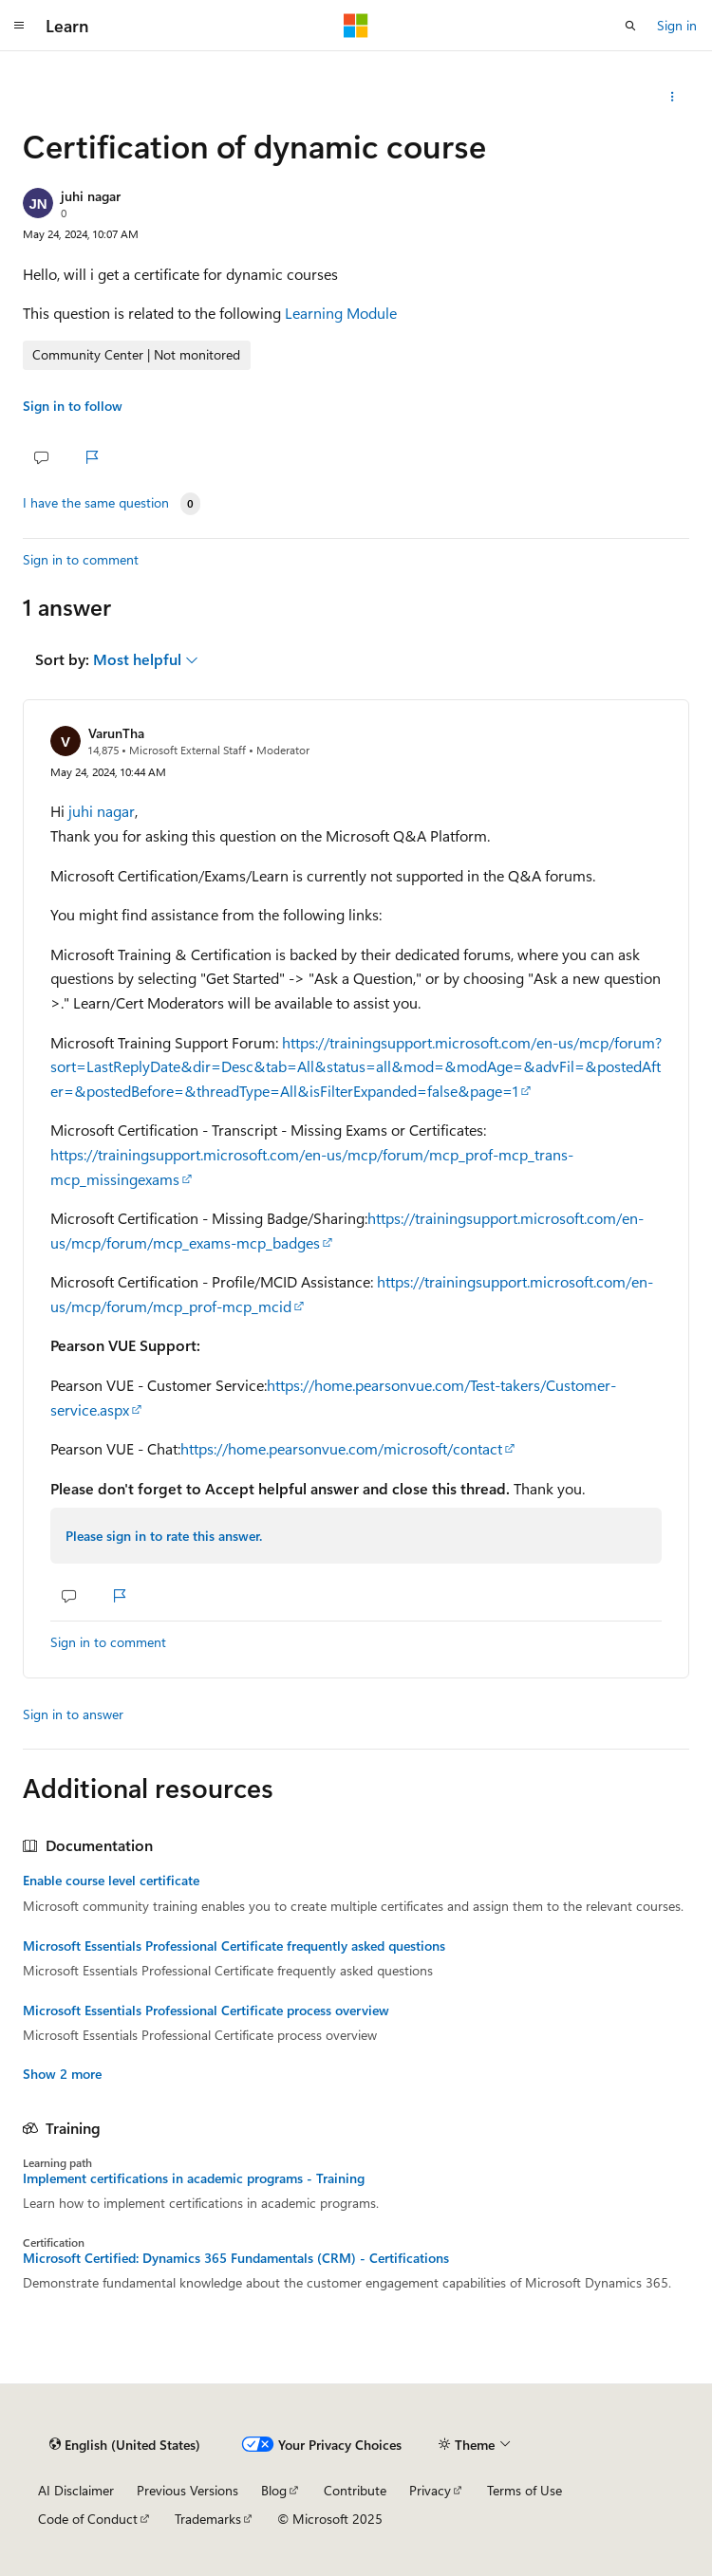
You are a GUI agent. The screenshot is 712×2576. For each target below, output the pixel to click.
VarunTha (116, 733)
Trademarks (208, 2519)
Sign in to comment (81, 559)
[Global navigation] (19, 26)
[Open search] (630, 26)
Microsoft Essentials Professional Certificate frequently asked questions (234, 1946)
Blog (274, 2490)
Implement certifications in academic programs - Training (194, 2178)
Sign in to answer (73, 1714)
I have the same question (96, 502)
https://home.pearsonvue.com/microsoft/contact (341, 1448)
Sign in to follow (72, 406)
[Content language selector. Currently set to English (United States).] (125, 2445)
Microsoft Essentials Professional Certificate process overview (206, 2010)
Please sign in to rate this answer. (164, 1536)
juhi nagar (91, 196)
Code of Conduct (88, 2519)
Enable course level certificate (111, 1880)
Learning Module (341, 313)
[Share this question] (672, 97)
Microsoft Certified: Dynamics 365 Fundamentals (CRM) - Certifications (236, 2258)
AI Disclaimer (76, 2490)
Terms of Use (524, 2490)
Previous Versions (187, 2490)
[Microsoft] (356, 25)
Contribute (355, 2490)
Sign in (677, 25)
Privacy (430, 2490)
